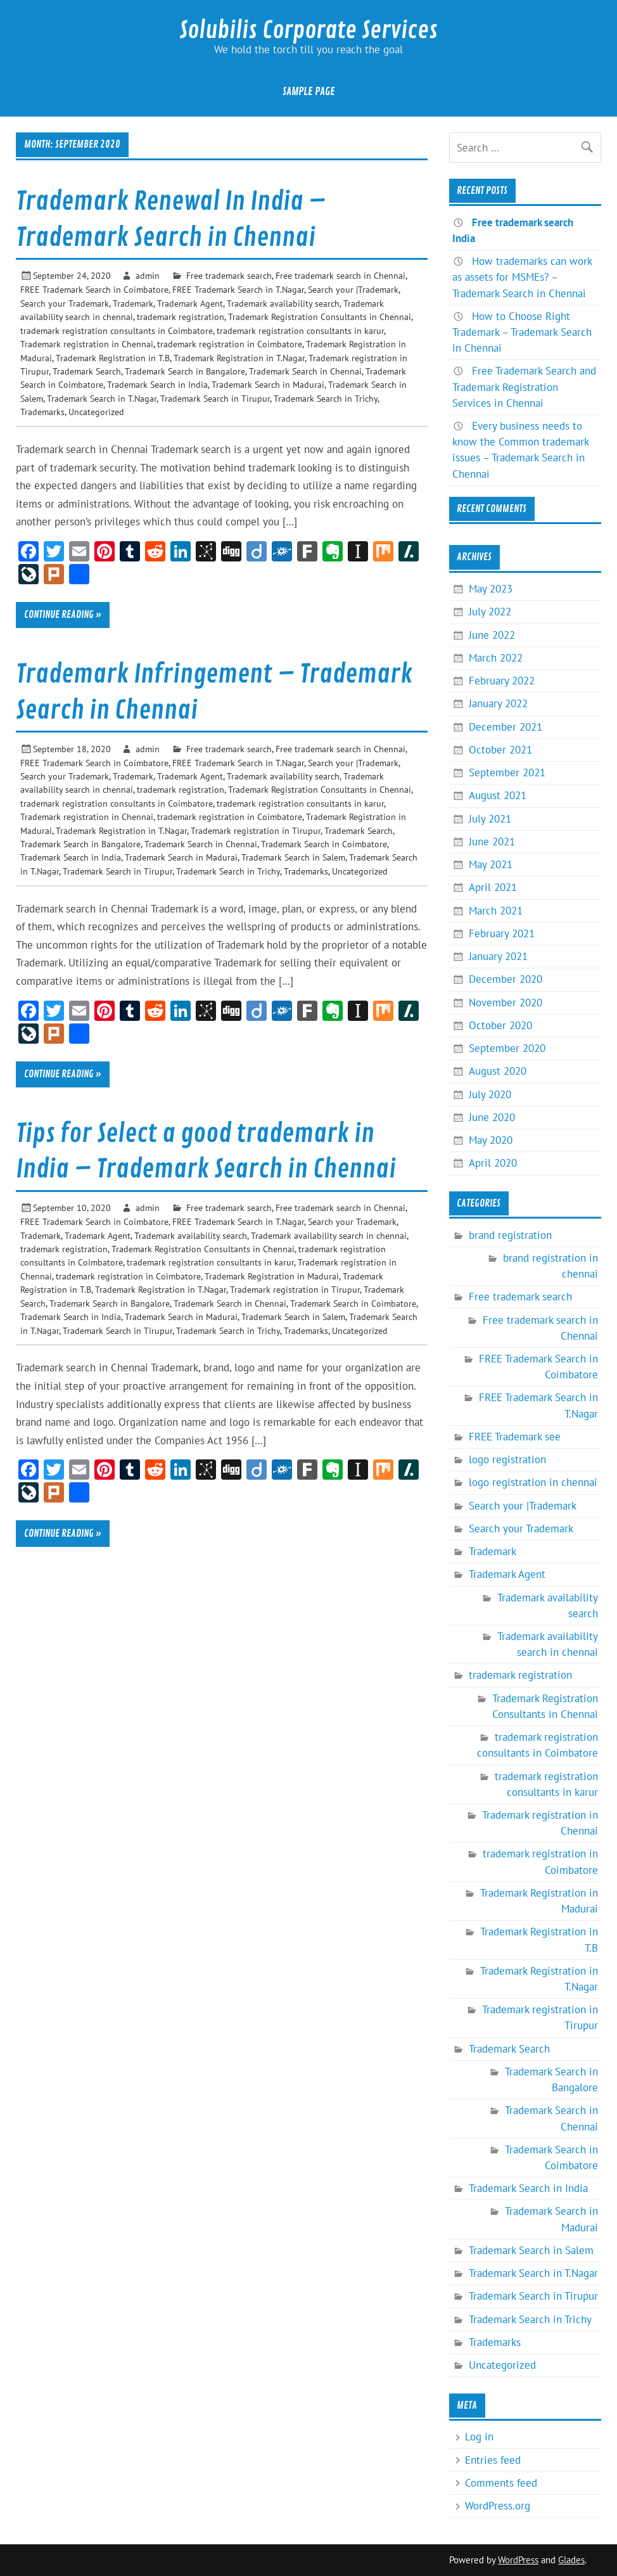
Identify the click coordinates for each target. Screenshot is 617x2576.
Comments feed (501, 2483)
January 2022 (498, 703)
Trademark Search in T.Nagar (101, 398)
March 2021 (496, 911)
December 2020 (505, 979)
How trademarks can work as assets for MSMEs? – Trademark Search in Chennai (522, 277)
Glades (571, 2560)
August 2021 (497, 795)
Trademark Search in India (157, 384)
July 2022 (490, 611)
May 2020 (490, 1140)
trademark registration (180, 317)
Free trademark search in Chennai (340, 275)
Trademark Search (87, 371)
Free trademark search (229, 275)
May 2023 (490, 589)
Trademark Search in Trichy (326, 398)
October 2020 (500, 1025)
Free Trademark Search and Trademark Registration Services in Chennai (524, 386)
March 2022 (496, 658)
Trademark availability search (283, 303)
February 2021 (502, 933)
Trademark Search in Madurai (268, 384)
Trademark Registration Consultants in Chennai (319, 317)
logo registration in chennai (533, 1482)
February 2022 (502, 681)
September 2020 (507, 1048)
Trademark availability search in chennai (329, 1235)
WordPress (518, 2560)
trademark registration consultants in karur (300, 330)
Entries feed (493, 2460)
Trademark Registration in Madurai (272, 1276)
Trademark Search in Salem (293, 857)
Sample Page (309, 91)
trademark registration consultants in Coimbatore (116, 330)
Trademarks (42, 412)
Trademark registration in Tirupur (256, 830)
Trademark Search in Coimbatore (324, 844)
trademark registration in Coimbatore (229, 344)
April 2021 (493, 887)
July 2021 (490, 819)
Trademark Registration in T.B (113, 358)
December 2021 (505, 727)
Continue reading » (62, 614)
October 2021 (500, 750)
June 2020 (492, 1117)
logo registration (507, 1459)
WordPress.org (497, 2506)
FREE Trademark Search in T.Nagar (238, 289)
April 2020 (493, 1163)
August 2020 (497, 1071)
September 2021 (507, 772)
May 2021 (490, 864)
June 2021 (492, 842)
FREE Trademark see (515, 1437)
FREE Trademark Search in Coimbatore (94, 289)
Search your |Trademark (353, 289)
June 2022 (492, 635)
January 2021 (498, 956)
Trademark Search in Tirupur (215, 398)
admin (148, 275)
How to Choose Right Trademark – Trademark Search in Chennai (522, 332)
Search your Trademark (64, 303)
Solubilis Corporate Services (308, 30)
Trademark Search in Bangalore (185, 371)
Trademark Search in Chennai (305, 371)
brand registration (510, 1235)
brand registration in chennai (550, 1266)
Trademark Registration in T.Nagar (239, 358)
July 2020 (490, 1094)
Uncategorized (96, 412)
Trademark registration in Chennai (86, 344)
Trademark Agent (190, 303)
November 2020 (505, 1002)
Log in (479, 2437)
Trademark (133, 303)
